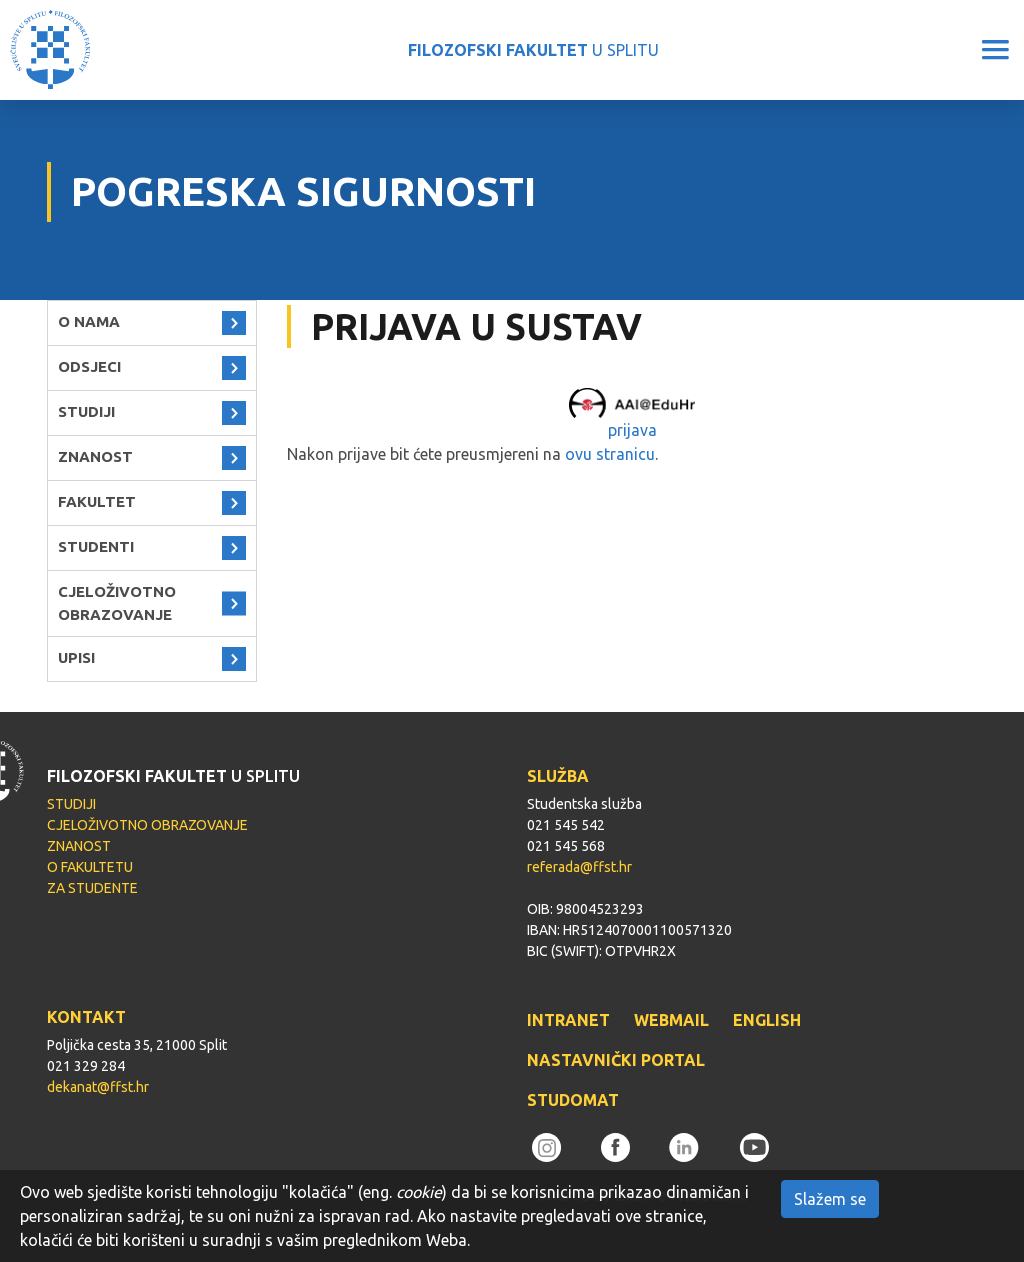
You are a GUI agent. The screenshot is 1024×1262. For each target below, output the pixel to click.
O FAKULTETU (90, 867)
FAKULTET (97, 501)
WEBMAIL (671, 1020)
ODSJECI (89, 366)
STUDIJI (86, 411)
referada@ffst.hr (579, 867)
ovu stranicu (610, 454)
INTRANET (568, 1020)
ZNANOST (95, 456)
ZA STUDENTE (92, 888)
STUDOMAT (573, 1100)
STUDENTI (96, 546)
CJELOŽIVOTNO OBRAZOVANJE (117, 603)
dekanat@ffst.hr (98, 1087)
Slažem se (830, 1199)
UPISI (76, 657)
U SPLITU (533, 50)
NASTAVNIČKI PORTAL (616, 1060)
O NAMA (89, 321)
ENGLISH (767, 1020)
